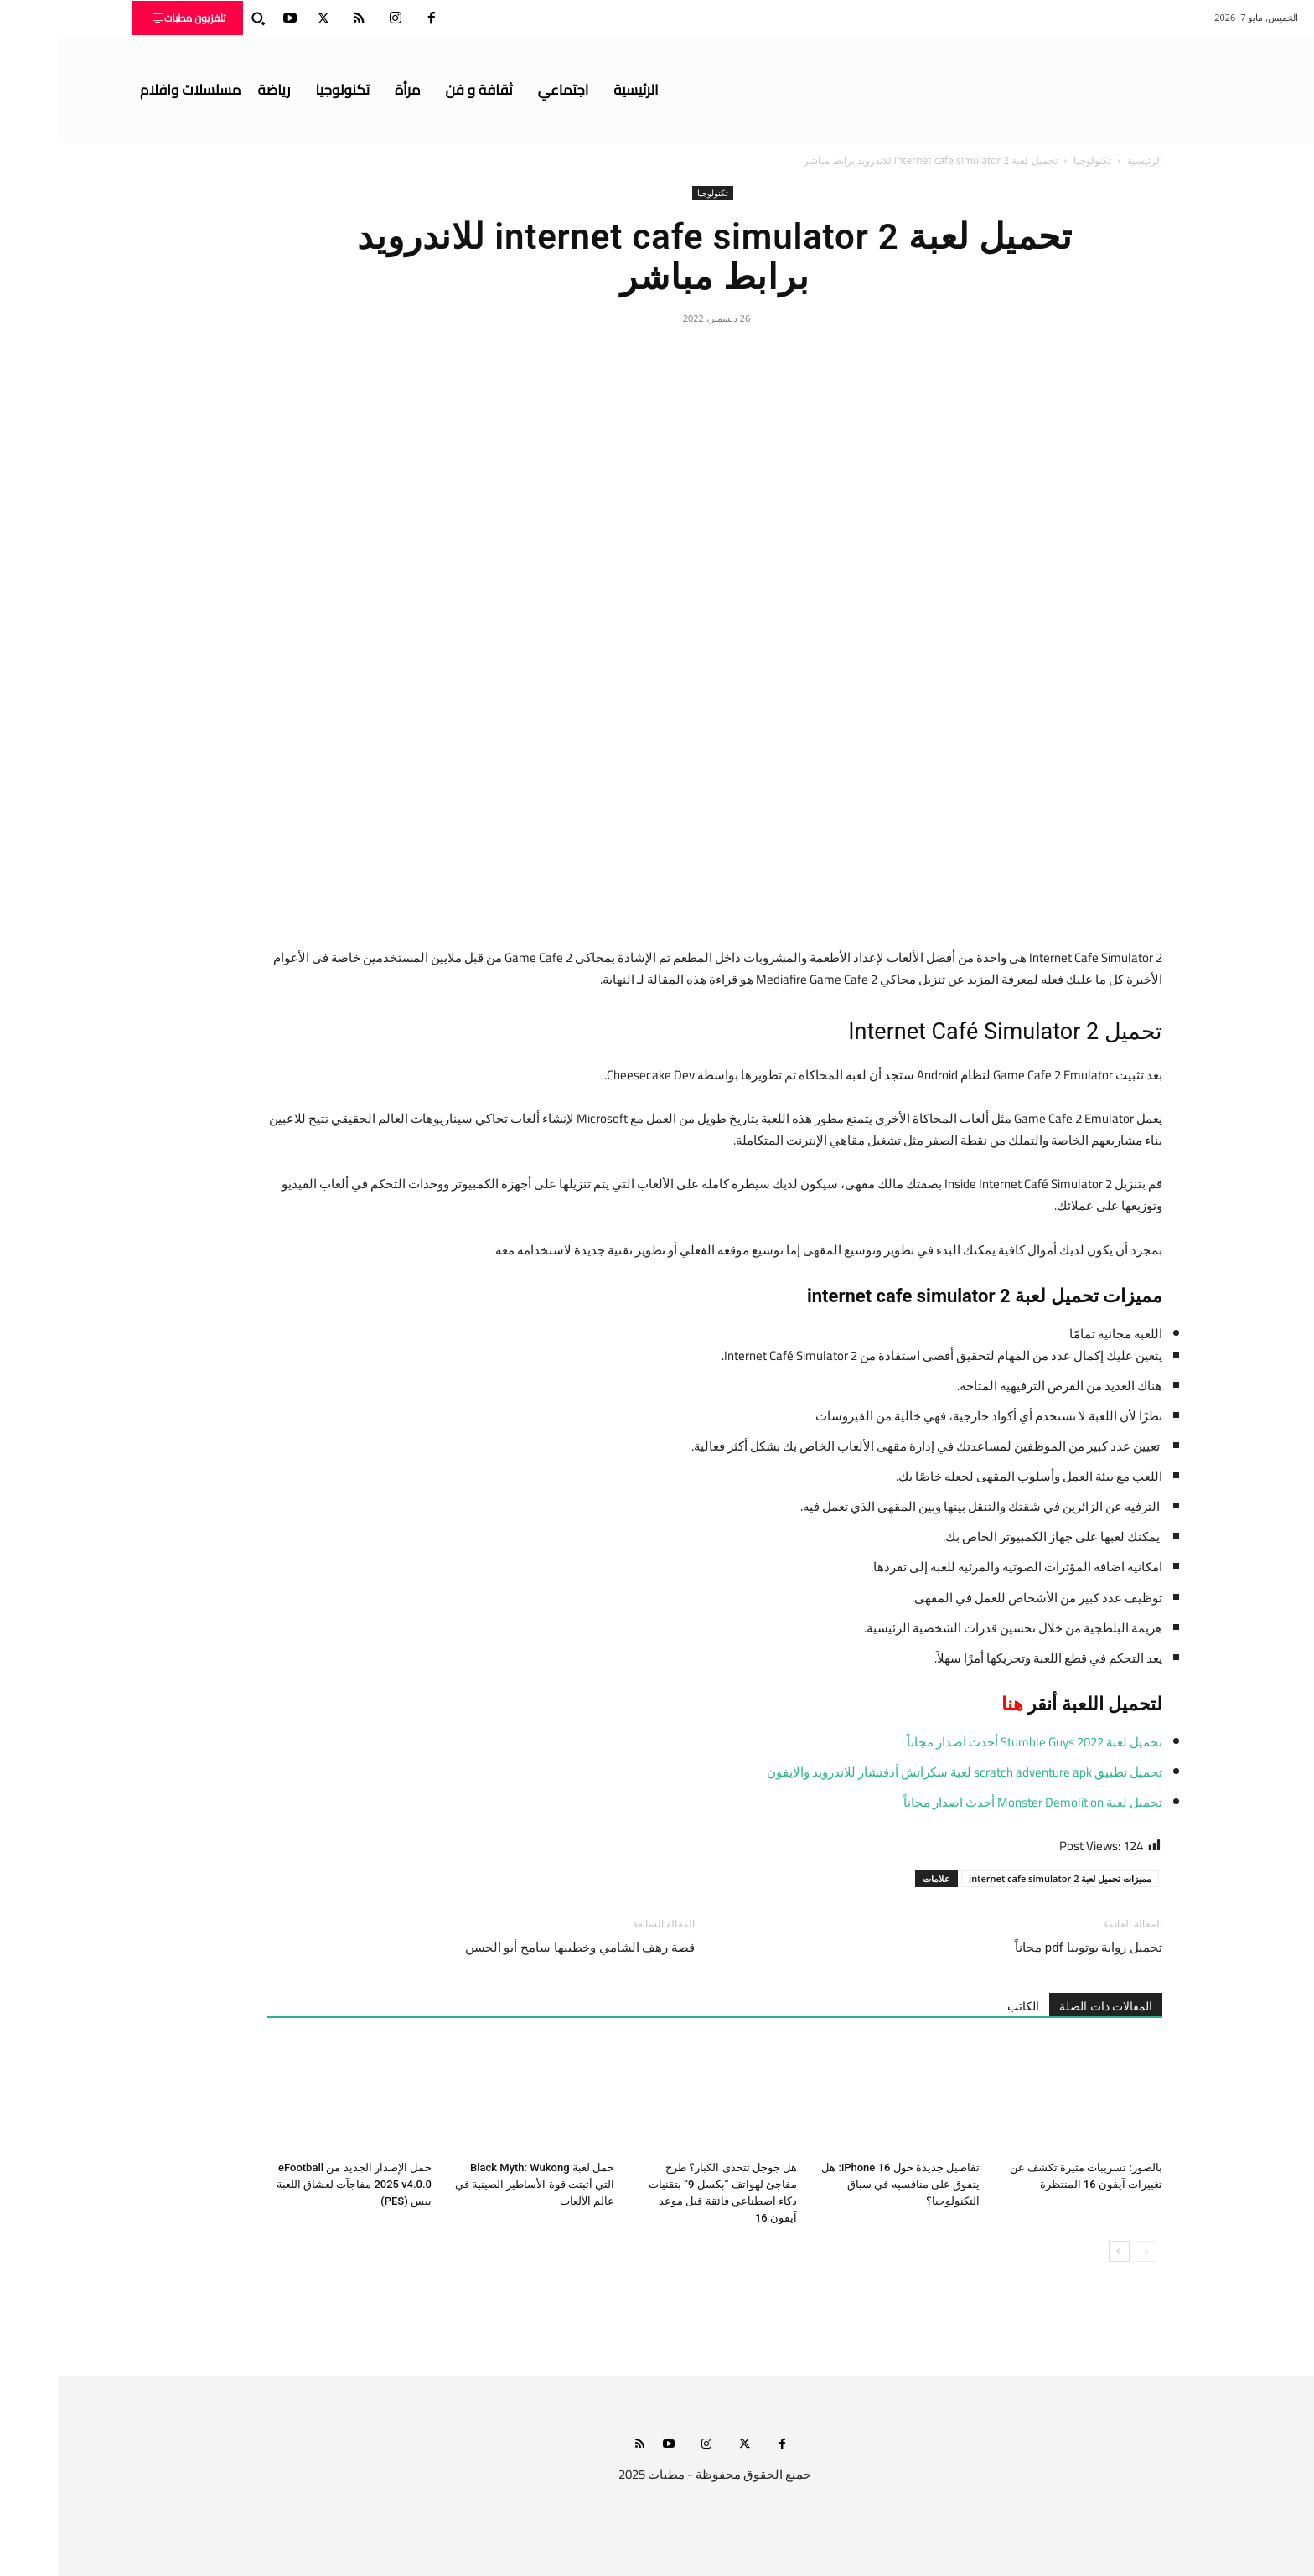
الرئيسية (1086, 160)
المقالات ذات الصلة (1047, 2006)
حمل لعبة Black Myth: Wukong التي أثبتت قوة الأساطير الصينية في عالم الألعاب (476, 2184)
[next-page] (1061, 2251)
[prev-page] (1088, 2251)
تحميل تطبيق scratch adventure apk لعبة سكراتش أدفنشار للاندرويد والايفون (906, 1772)
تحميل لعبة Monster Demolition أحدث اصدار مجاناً (975, 1802)
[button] (200, 18)
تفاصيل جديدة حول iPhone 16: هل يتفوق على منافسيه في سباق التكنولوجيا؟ (842, 2184)
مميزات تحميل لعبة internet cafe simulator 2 (1002, 1878)
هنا (954, 1704)
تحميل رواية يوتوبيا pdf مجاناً (1030, 1947)
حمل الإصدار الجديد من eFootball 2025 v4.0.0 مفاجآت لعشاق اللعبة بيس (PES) (296, 2184)
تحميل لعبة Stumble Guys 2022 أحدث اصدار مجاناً (976, 1742)
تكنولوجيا (1034, 160)
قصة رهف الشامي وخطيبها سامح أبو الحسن (522, 1947)
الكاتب (965, 2006)
